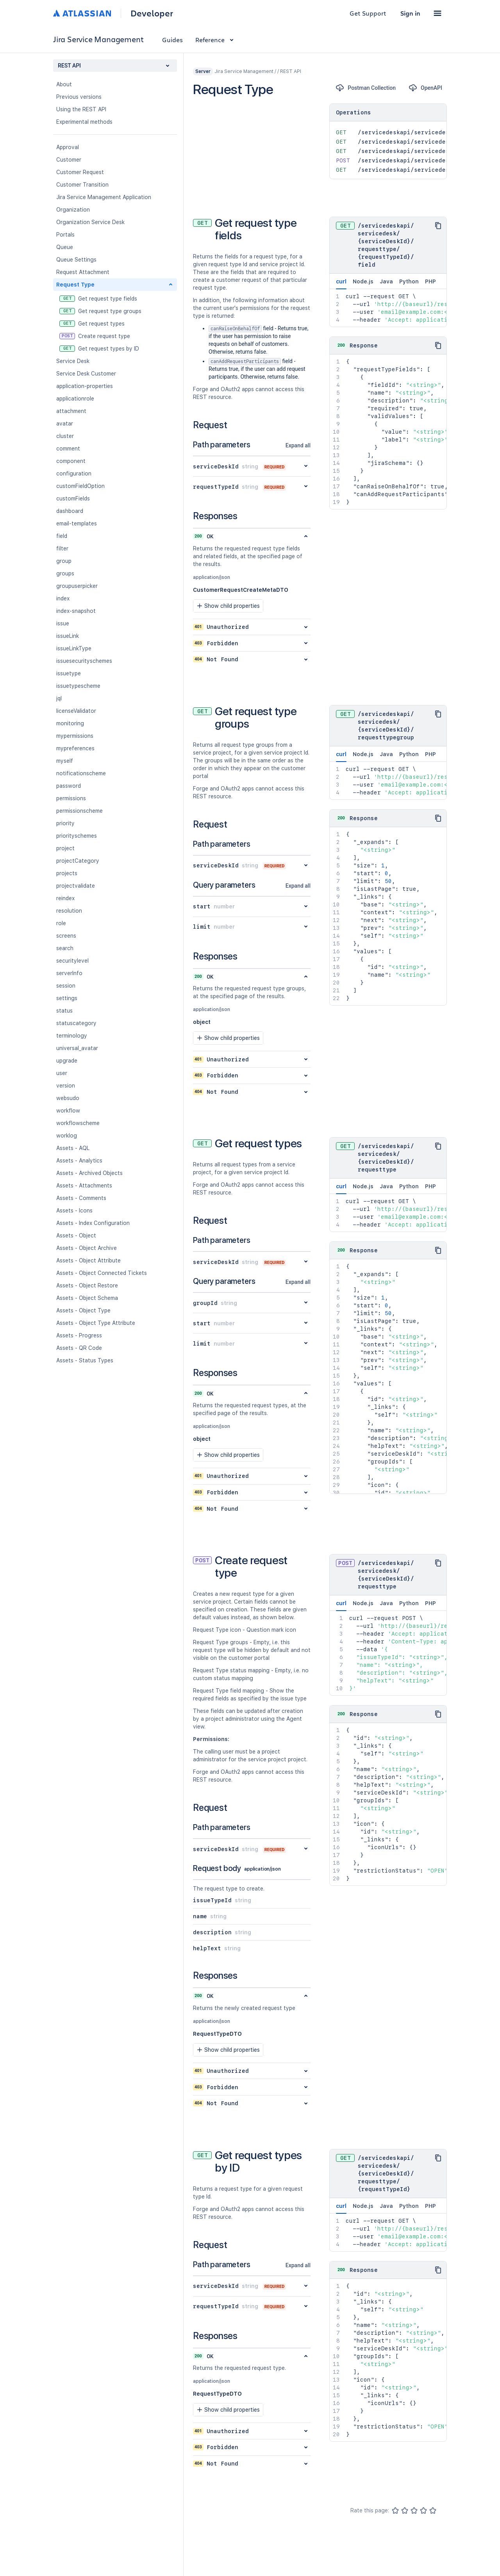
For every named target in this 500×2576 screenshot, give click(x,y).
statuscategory (76, 1023)
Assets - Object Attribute (88, 1260)
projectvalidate (75, 886)
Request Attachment (82, 272)
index (63, 598)
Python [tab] (409, 281)
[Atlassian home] (82, 13)
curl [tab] (341, 283)
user (61, 1073)
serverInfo (69, 973)
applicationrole (75, 398)
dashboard (69, 511)
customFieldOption (80, 486)
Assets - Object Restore (87, 1285)
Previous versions (79, 97)
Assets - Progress (79, 1335)
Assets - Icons (74, 1210)
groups (65, 573)
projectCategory (77, 861)
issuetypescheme (78, 686)
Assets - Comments (81, 1198)
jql (59, 698)
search (64, 948)
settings (66, 998)
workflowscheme (78, 1123)
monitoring (70, 723)
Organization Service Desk (90, 222)
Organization (73, 210)
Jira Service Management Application (103, 197)
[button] (437, 13)
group (63, 561)
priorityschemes (76, 836)
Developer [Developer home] (151, 13)
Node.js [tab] (363, 281)
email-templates (76, 523)
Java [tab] (386, 281)
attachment (71, 411)
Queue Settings (76, 259)
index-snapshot (76, 611)
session (65, 986)
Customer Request (80, 172)
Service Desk (72, 361)
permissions (71, 798)
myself (64, 761)
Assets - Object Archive (86, 1248)
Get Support (368, 13)
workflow (68, 1110)
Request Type (75, 284)
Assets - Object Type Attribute (95, 1323)
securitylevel (72, 961)
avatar (64, 423)
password (68, 786)
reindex (65, 898)
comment (68, 448)
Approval (67, 147)
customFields (73, 498)
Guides (172, 40)
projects (66, 873)
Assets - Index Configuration (93, 1223)
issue (62, 623)
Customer (68, 160)
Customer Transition (82, 185)
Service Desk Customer (86, 373)
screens (66, 936)
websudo (67, 1098)
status (64, 1011)
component (71, 461)
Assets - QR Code (79, 1348)
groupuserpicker (77, 586)
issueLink (67, 636)
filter (62, 548)
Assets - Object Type (83, 1310)
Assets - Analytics (79, 1160)
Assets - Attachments (84, 1185)
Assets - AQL (72, 1148)
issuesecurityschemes (84, 661)
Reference (215, 40)
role (61, 923)
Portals (65, 234)
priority (65, 823)
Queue (64, 247)
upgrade (66, 1060)
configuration (73, 473)
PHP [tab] (430, 281)
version (65, 1085)
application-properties (84, 386)
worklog (66, 1135)
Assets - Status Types (84, 1360)
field (61, 536)
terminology (71, 1036)
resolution (69, 911)
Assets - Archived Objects (89, 1173)
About (64, 84)
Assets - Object (76, 1235)
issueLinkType (73, 648)
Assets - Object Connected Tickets (101, 1273)
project (65, 848)
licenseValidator (76, 711)
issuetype (68, 673)
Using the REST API (81, 109)
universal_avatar (77, 1048)
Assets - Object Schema (87, 1298)
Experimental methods (84, 122)
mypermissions (74, 736)
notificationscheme (81, 773)
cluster (65, 436)
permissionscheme (79, 811)
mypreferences (75, 748)
